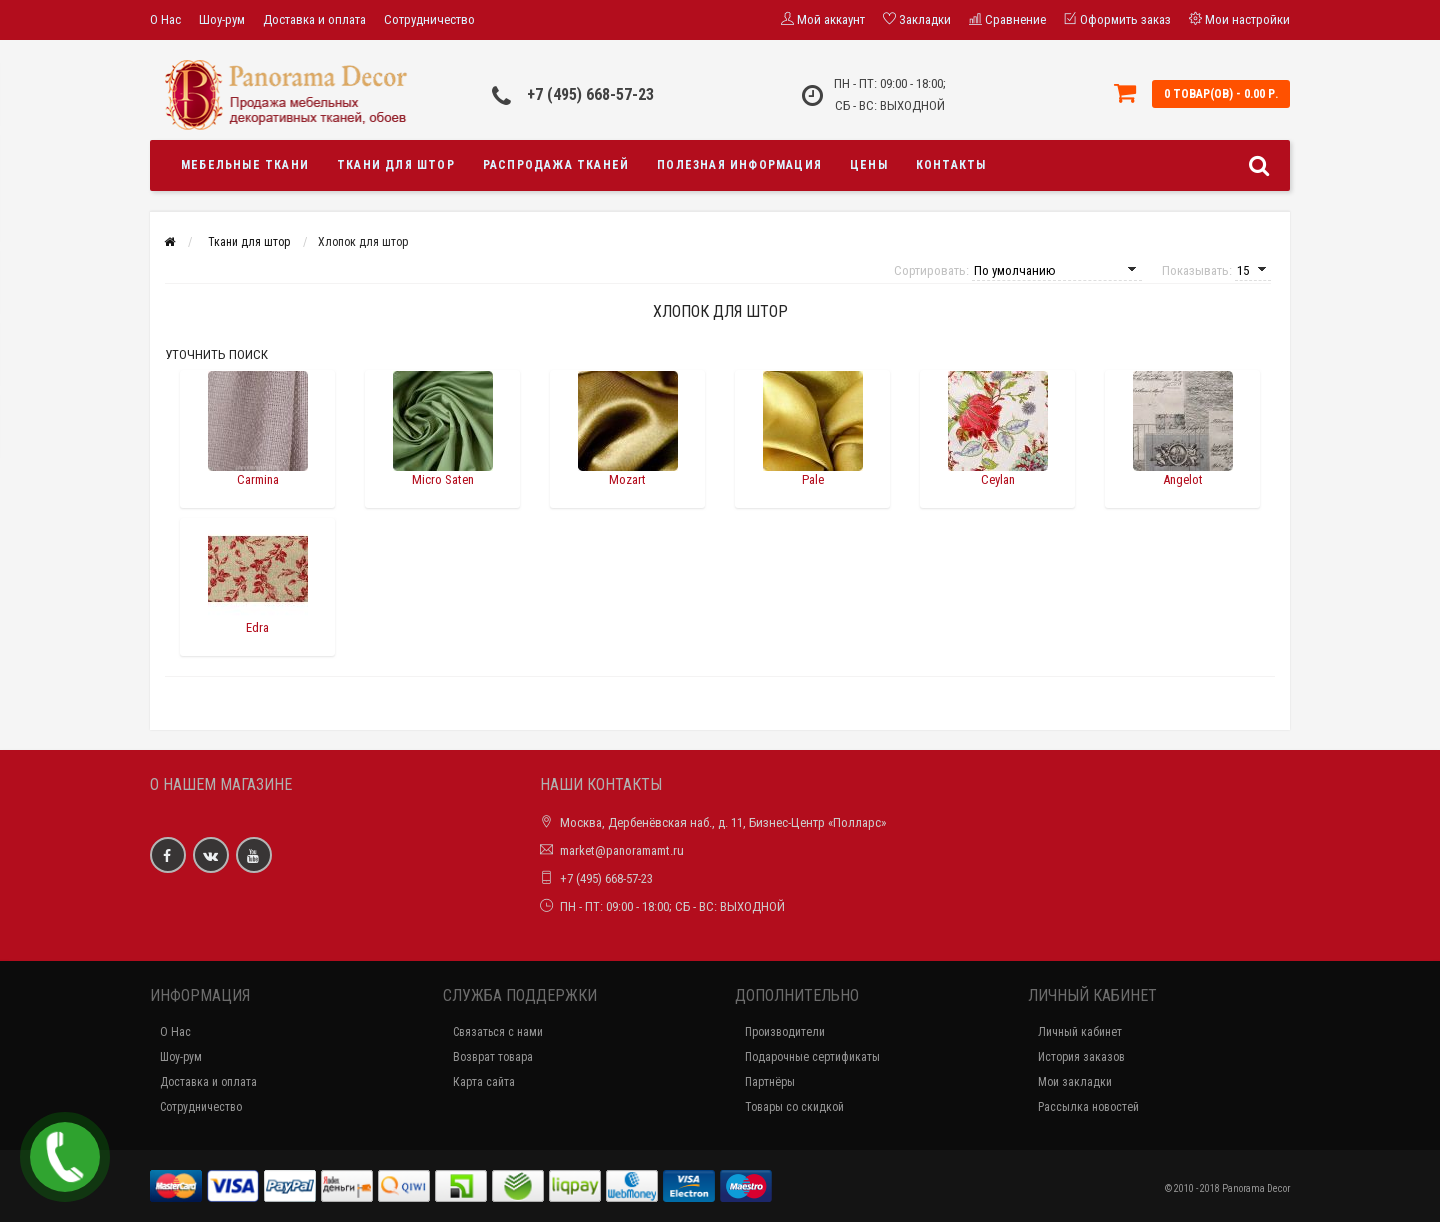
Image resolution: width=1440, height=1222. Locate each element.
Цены (869, 165)
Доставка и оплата (314, 19)
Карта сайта (484, 1082)
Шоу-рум (222, 19)
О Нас (165, 19)
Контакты (951, 165)
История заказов (1081, 1057)
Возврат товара (493, 1057)
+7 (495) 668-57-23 (590, 94)
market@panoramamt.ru (622, 850)
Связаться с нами (498, 1032)
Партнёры (770, 1082)
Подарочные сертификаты (812, 1057)
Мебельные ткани (245, 165)
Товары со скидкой (794, 1107)
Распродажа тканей (556, 165)
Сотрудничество (429, 19)
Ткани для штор (396, 165)
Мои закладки (1075, 1082)
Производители (785, 1032)
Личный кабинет (1080, 1032)
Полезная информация (739, 165)
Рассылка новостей (1088, 1107)
